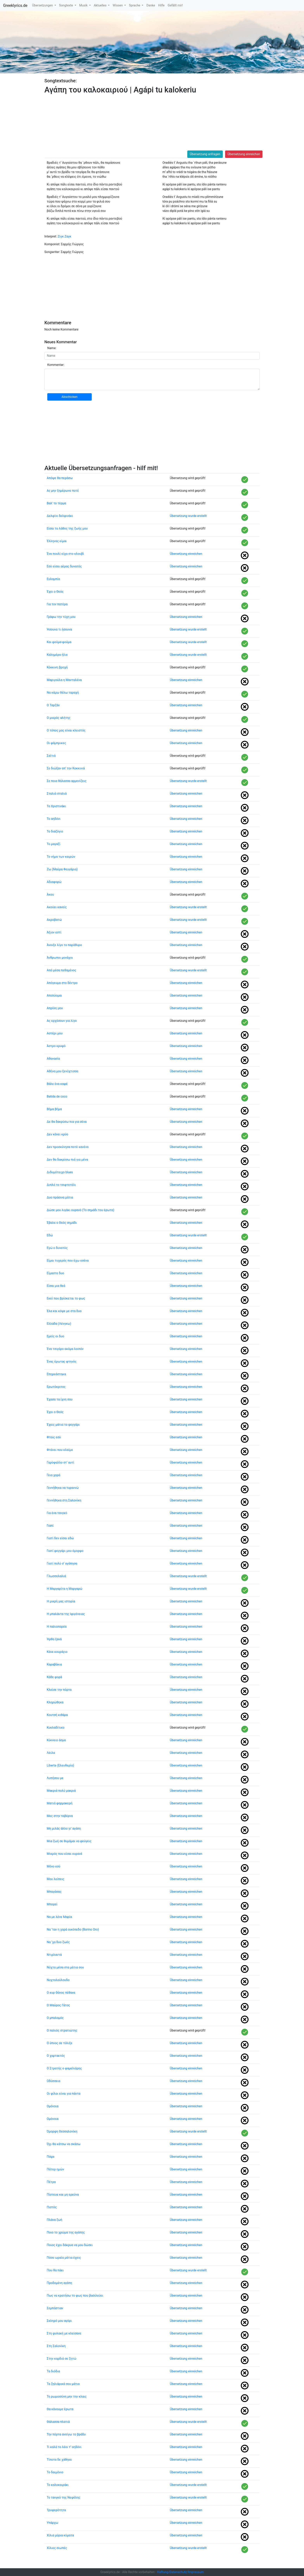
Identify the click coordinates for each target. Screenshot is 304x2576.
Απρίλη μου (55, 1008)
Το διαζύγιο (55, 831)
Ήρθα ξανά (54, 1639)
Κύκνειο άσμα (56, 1740)
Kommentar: (55, 365)
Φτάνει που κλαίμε (60, 1450)
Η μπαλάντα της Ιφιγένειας (66, 1614)
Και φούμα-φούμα (59, 642)
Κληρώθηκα (55, 1702)
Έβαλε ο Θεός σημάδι (62, 1223)
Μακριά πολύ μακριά (61, 1790)
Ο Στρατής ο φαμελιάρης (64, 2068)
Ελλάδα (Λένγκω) (59, 1323)
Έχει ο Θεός (55, 591)
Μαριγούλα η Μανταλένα (64, 680)
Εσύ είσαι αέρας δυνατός (64, 566)
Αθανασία (53, 1058)
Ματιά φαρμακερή (60, 1803)
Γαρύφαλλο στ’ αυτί (60, 1462)
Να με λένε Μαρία (59, 1917)
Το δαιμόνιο (55, 2472)
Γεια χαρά (53, 1475)
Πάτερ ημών (55, 2169)
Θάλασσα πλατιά (58, 2422)
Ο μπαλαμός (55, 2018)
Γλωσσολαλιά (56, 1576)
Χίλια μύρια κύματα (60, 2535)
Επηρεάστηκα (56, 1374)
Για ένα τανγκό (57, 1513)
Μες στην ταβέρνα (60, 1816)
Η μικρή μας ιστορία (61, 1601)
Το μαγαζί (53, 844)
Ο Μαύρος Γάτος (58, 2005)
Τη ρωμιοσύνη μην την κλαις (66, 2396)
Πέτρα (51, 2182)
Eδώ (50, 1235)
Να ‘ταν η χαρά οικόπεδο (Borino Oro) (73, 1929)
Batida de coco (57, 1096)
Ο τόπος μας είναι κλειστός (66, 730)
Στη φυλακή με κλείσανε (64, 2333)
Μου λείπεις (55, 1879)
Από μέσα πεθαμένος (61, 970)
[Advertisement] (152, 123)
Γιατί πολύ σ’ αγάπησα (62, 1563)
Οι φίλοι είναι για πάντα (63, 2093)
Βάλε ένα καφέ (57, 1084)
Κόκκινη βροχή (57, 667)
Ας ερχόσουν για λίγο (62, 1021)
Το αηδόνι (53, 819)
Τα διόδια (53, 2371)
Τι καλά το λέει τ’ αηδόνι (64, 2447)
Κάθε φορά (54, 1677)
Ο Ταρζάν (53, 705)
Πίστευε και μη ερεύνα (63, 2194)
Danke (150, 5)
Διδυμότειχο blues (60, 1172)
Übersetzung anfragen (205, 154)
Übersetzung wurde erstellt (188, 516)
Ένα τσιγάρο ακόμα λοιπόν (65, 1349)
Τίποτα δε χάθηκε (59, 2459)
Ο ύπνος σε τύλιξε (59, 2043)
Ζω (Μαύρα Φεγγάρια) (62, 869)
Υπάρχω (52, 2523)
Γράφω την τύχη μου (61, 617)
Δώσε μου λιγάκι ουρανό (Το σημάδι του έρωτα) (80, 1210)
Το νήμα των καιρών (61, 856)
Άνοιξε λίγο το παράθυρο (64, 945)
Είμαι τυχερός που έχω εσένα (68, 1260)
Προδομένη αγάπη (59, 2283)
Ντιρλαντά (54, 1955)
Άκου (50, 894)
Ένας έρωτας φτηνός (62, 1361)
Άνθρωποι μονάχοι (60, 957)
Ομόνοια (52, 2106)
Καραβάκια (54, 1664)
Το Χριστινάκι (56, 806)
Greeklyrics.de (15, 5)
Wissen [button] (118, 5)
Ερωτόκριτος (56, 1387)
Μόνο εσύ (53, 1866)
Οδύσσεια (53, 2081)
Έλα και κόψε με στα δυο (64, 1311)
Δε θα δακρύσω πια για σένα (66, 1122)
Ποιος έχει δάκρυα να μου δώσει (70, 2245)
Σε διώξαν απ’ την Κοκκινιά (66, 768)
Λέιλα (51, 1753)
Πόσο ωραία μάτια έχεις (64, 2257)
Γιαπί (50, 1525)
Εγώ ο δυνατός (57, 1248)
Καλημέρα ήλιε (57, 655)
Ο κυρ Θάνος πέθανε (61, 1992)
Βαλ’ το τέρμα (56, 503)
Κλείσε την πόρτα (59, 1690)
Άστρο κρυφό (56, 1046)
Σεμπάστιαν (55, 2308)
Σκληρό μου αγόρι (59, 2321)
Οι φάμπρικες (56, 743)
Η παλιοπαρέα (57, 1626)
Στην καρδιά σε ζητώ (61, 2358)
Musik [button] (83, 5)
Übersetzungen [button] (43, 5)
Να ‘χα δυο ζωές (58, 1942)
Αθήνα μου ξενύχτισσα (62, 1071)
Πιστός (52, 2207)
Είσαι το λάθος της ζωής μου (67, 528)
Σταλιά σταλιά (57, 793)
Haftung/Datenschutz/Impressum (180, 2572)
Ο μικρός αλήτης (58, 718)
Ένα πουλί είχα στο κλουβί (65, 554)
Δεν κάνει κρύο (57, 1134)
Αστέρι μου (55, 1033)
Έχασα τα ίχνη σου (60, 1399)
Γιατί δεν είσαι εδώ (60, 1538)
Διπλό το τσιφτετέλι (61, 1185)
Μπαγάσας (54, 1891)
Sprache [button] (135, 5)
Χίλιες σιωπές (57, 2548)
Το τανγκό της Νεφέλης (63, 2497)
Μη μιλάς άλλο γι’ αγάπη (64, 1828)
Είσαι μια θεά (56, 1286)
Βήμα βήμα (54, 1109)
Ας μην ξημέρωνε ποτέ (63, 490)
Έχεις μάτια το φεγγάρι (63, 1424)
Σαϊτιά (51, 755)
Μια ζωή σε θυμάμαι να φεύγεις (69, 1841)
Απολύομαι (54, 995)
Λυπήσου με (55, 1778)
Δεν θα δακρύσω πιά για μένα (67, 1159)
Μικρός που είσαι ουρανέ (64, 1854)
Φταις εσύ (54, 1437)
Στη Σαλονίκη (56, 2346)
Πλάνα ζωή (54, 2220)
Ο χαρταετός (56, 2056)
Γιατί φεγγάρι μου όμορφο (65, 1551)
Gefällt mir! (175, 5)
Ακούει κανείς (57, 907)
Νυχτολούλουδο (58, 1980)
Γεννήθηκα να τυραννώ (63, 1488)
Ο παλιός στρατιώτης (62, 2030)
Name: (51, 348)
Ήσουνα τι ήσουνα (59, 629)
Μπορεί (52, 1904)
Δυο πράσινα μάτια (60, 1197)
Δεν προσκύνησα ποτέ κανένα (67, 1147)
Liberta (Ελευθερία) (60, 1765)
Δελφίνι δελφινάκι (60, 516)
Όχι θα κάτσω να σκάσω (63, 2144)
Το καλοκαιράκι (58, 2485)
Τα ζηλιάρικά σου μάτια (63, 2384)
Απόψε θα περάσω (60, 478)
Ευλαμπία (53, 579)
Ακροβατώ (54, 920)
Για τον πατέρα (57, 604)
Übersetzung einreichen (244, 154)
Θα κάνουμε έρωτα (60, 2409)
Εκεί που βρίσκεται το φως (66, 1298)
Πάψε (50, 2157)
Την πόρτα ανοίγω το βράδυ (66, 2434)
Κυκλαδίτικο (55, 1727)
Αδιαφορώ (54, 882)
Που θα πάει (55, 2270)
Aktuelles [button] (100, 5)
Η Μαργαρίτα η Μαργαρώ (64, 1589)
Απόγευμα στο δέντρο (62, 983)
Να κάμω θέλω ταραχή (63, 692)
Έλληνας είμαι (57, 541)
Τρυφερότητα (56, 2510)
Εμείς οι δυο (55, 1336)
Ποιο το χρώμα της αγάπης (66, 2232)
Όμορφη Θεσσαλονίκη (62, 2131)
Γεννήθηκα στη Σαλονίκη (64, 1500)
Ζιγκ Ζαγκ (64, 236)
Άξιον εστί (54, 932)
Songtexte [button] (66, 5)
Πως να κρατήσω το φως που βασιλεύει (75, 2295)
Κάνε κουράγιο (57, 1652)
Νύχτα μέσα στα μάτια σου (65, 1967)
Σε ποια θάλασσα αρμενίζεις (66, 781)
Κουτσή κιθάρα (57, 1715)
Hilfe (161, 5)
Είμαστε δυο (55, 1273)
